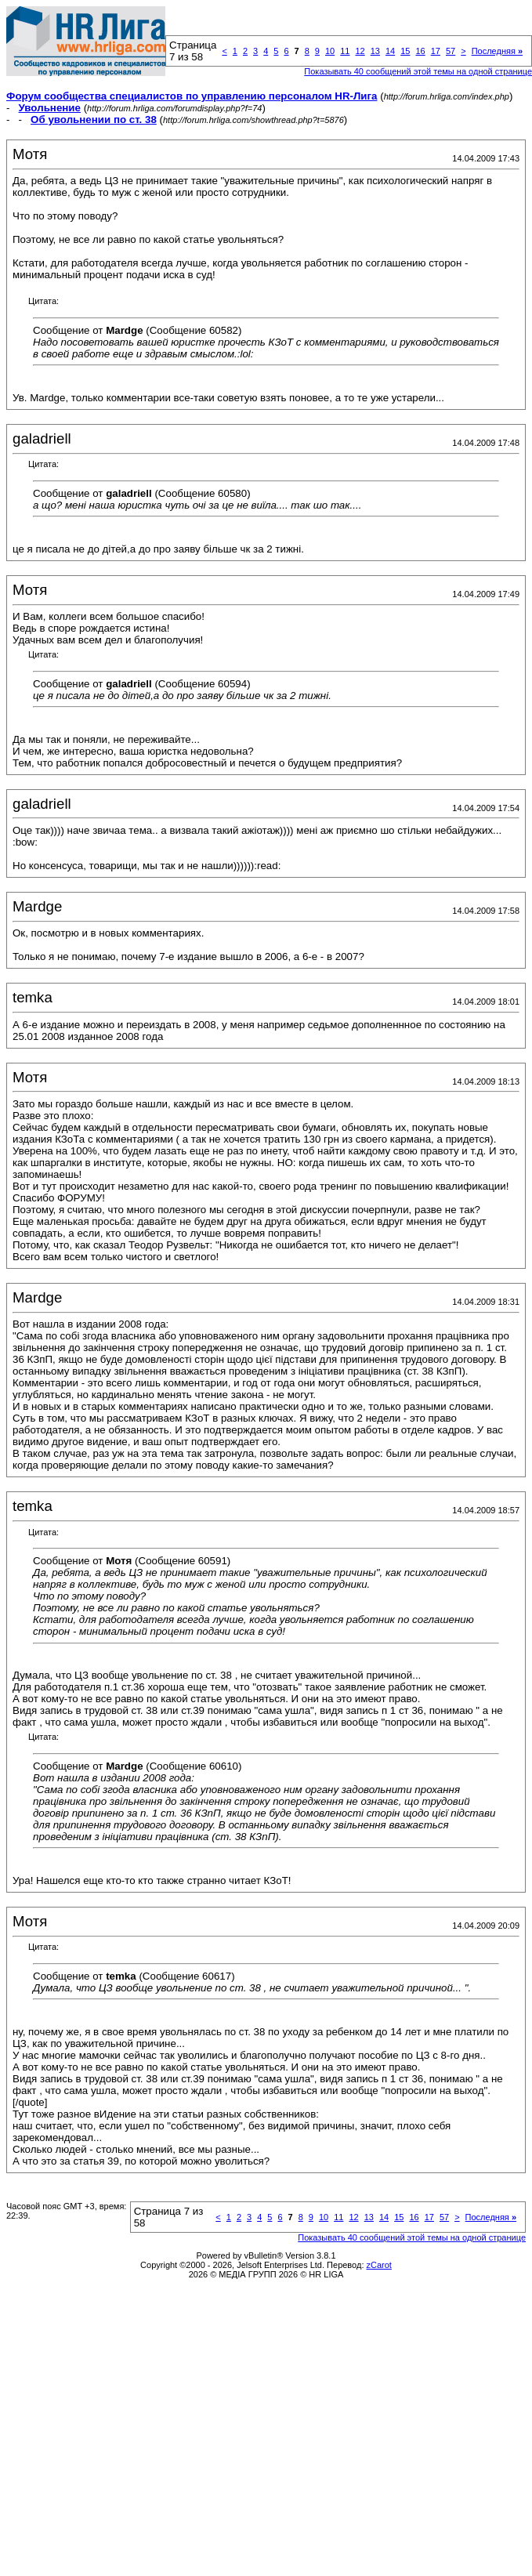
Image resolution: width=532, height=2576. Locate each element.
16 (420, 51)
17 (435, 51)
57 (450, 51)
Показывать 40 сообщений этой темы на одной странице (412, 2237)
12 (359, 51)
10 (330, 51)
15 (405, 51)
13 (375, 51)
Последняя (497, 51)
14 (390, 51)
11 (344, 51)
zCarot (379, 2265)
